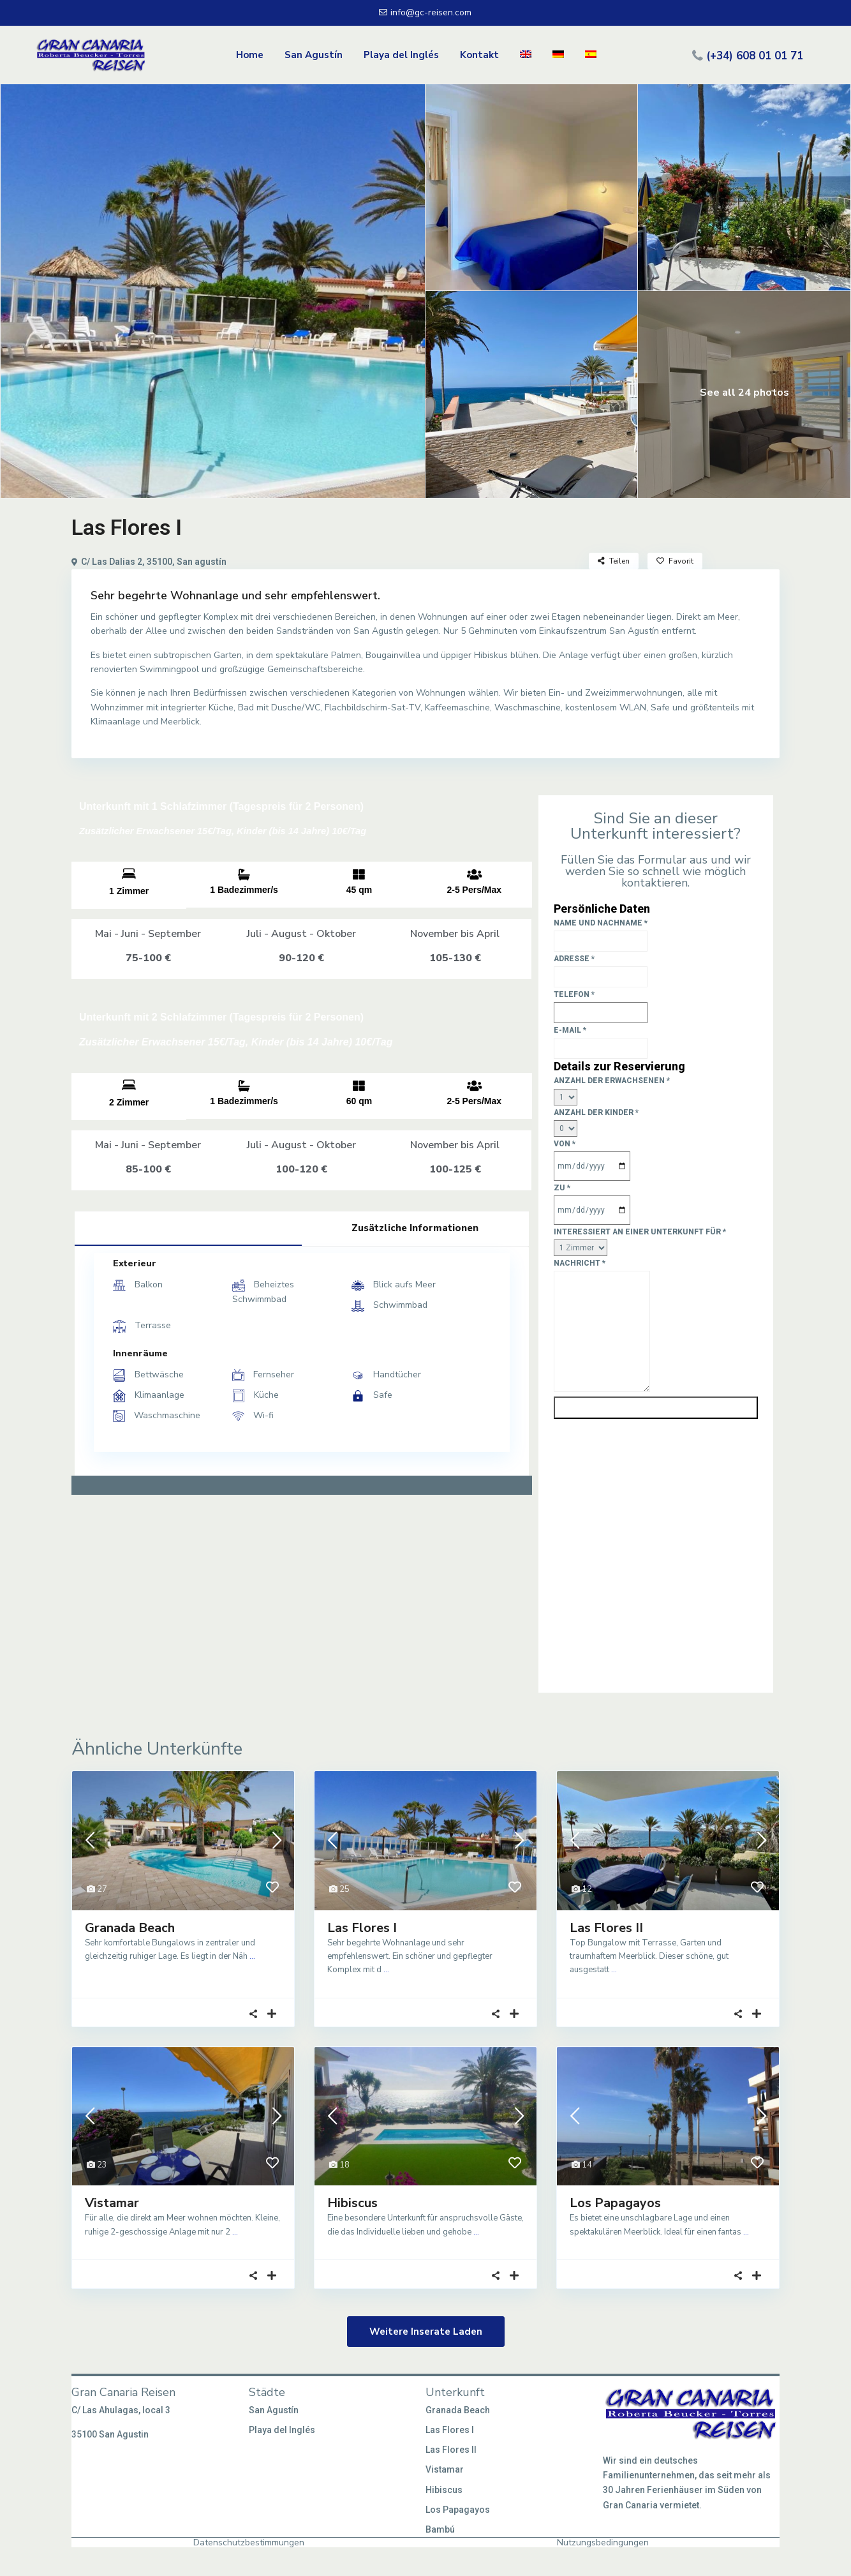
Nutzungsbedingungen (603, 2542)
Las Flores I (362, 1927)
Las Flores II (606, 1927)
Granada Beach (130, 1927)
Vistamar (112, 2203)
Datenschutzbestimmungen (248, 2542)
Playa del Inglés (401, 55)
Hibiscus (352, 2203)
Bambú (440, 2529)
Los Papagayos (615, 2203)
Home (249, 55)
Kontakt (479, 55)
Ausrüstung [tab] (188, 1227)
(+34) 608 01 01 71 (754, 55)
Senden (655, 1408)
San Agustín (314, 55)
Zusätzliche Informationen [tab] (415, 1228)
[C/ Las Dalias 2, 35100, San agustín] (301, 1603)
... (252, 1956)
